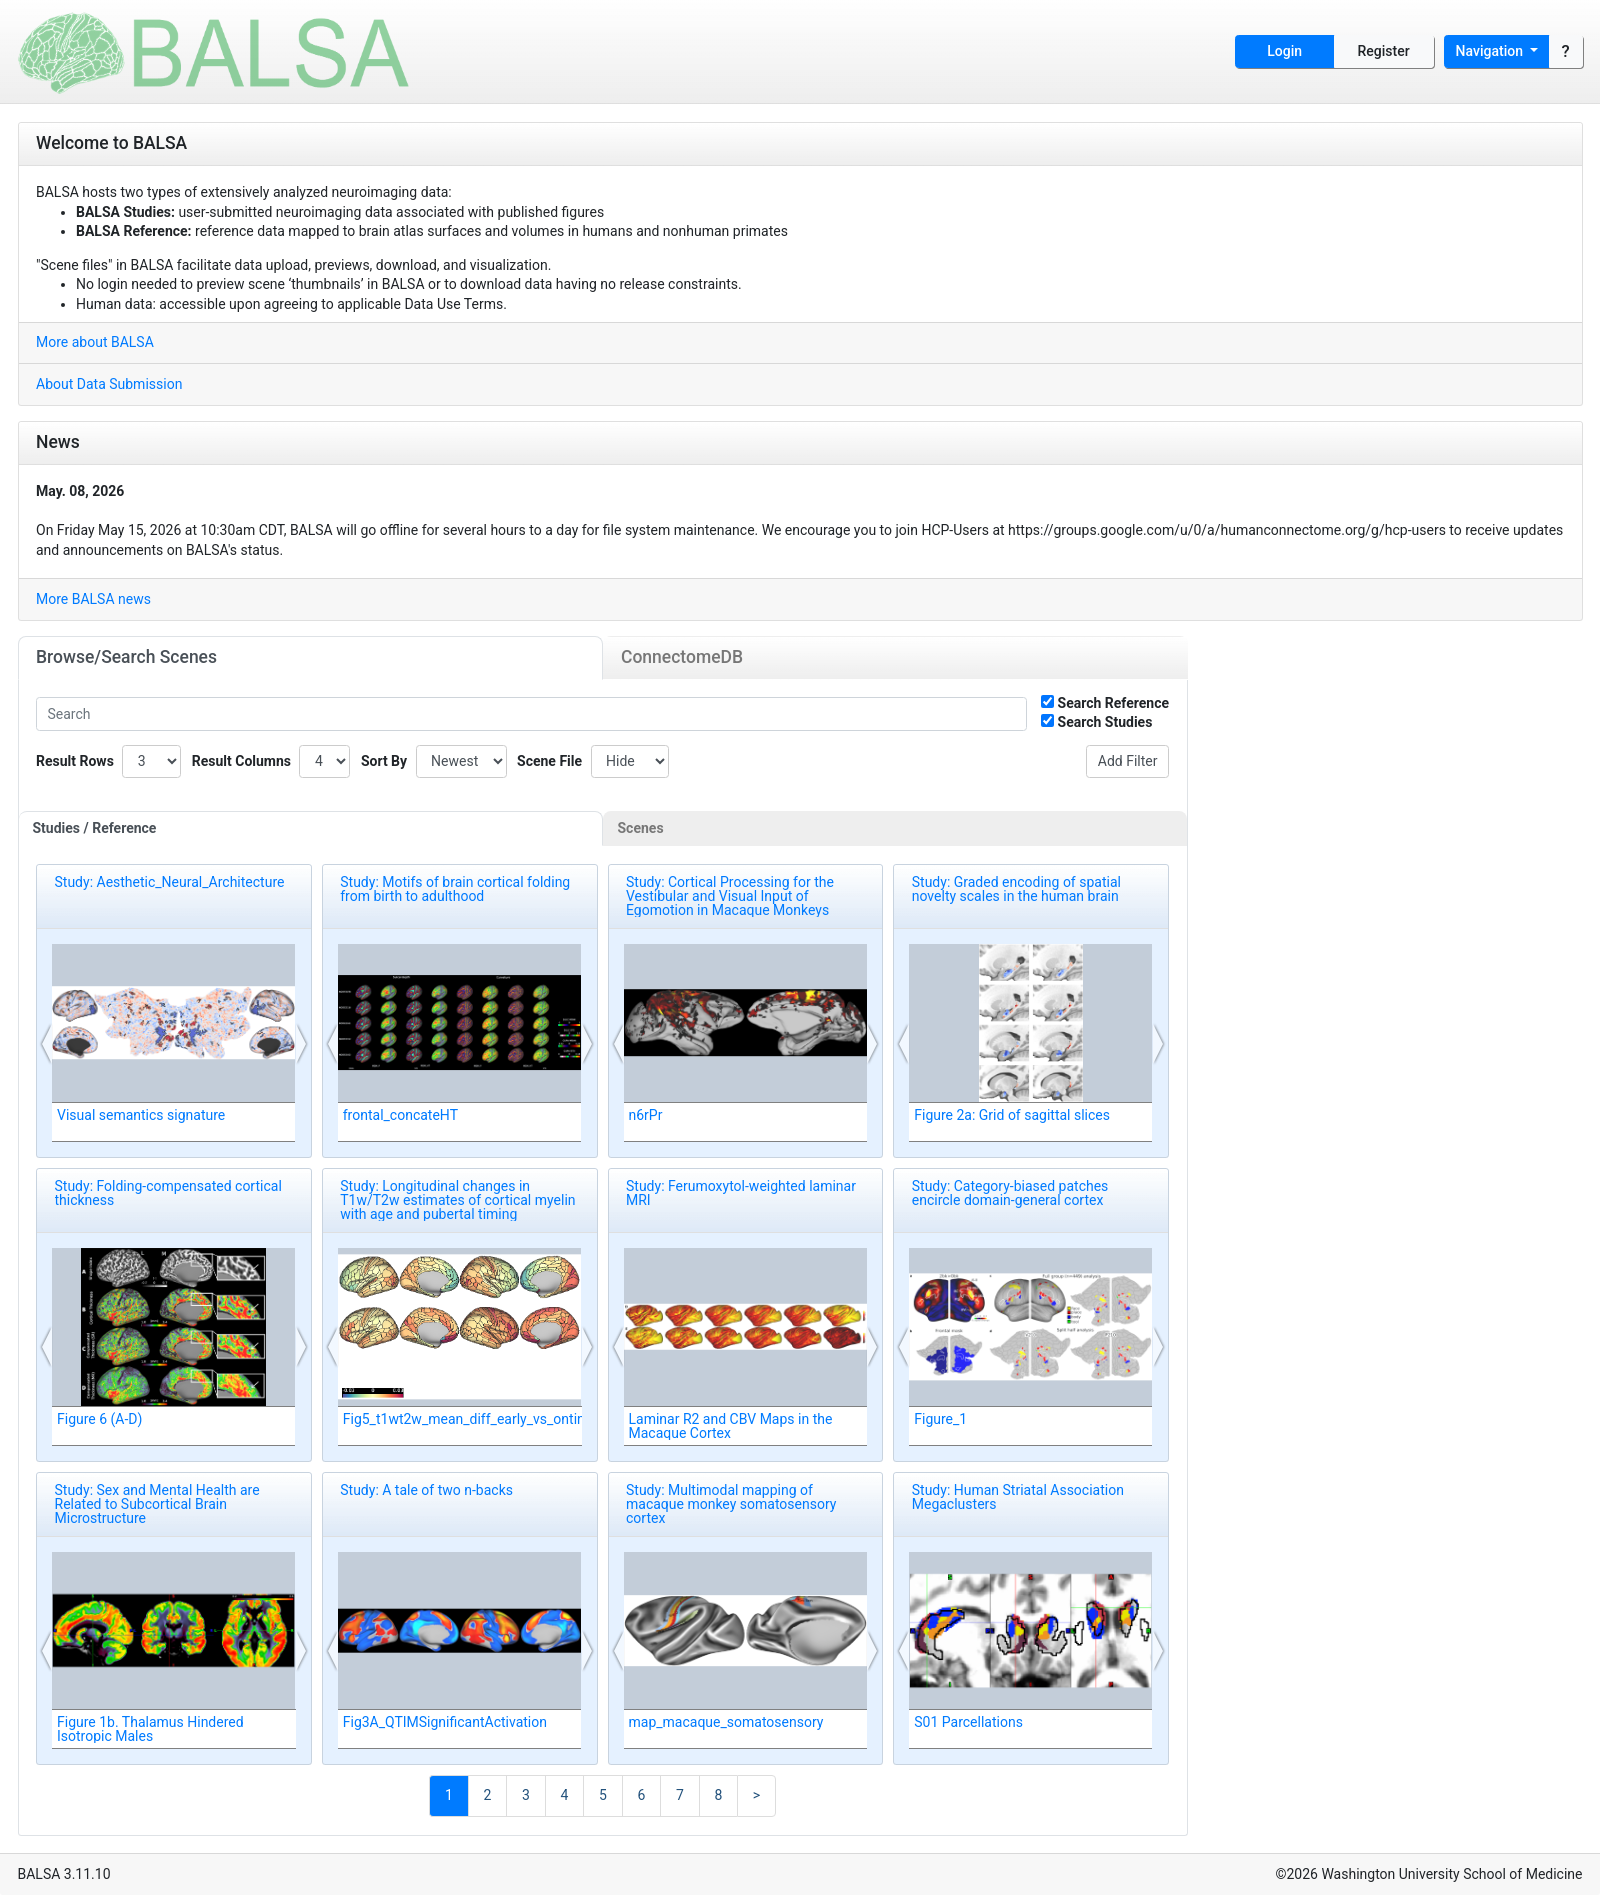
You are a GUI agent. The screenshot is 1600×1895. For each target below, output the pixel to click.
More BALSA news (93, 599)
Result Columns (241, 761)
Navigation (1491, 51)
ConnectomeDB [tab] (682, 657)
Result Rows (75, 761)
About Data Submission (109, 384)
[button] (47, 1044)
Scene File (549, 761)
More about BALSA (95, 342)
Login (1284, 51)
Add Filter (1128, 761)
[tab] (311, 829)
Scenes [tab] (641, 828)
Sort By (384, 761)
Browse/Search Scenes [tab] (126, 657)
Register (1384, 51)
